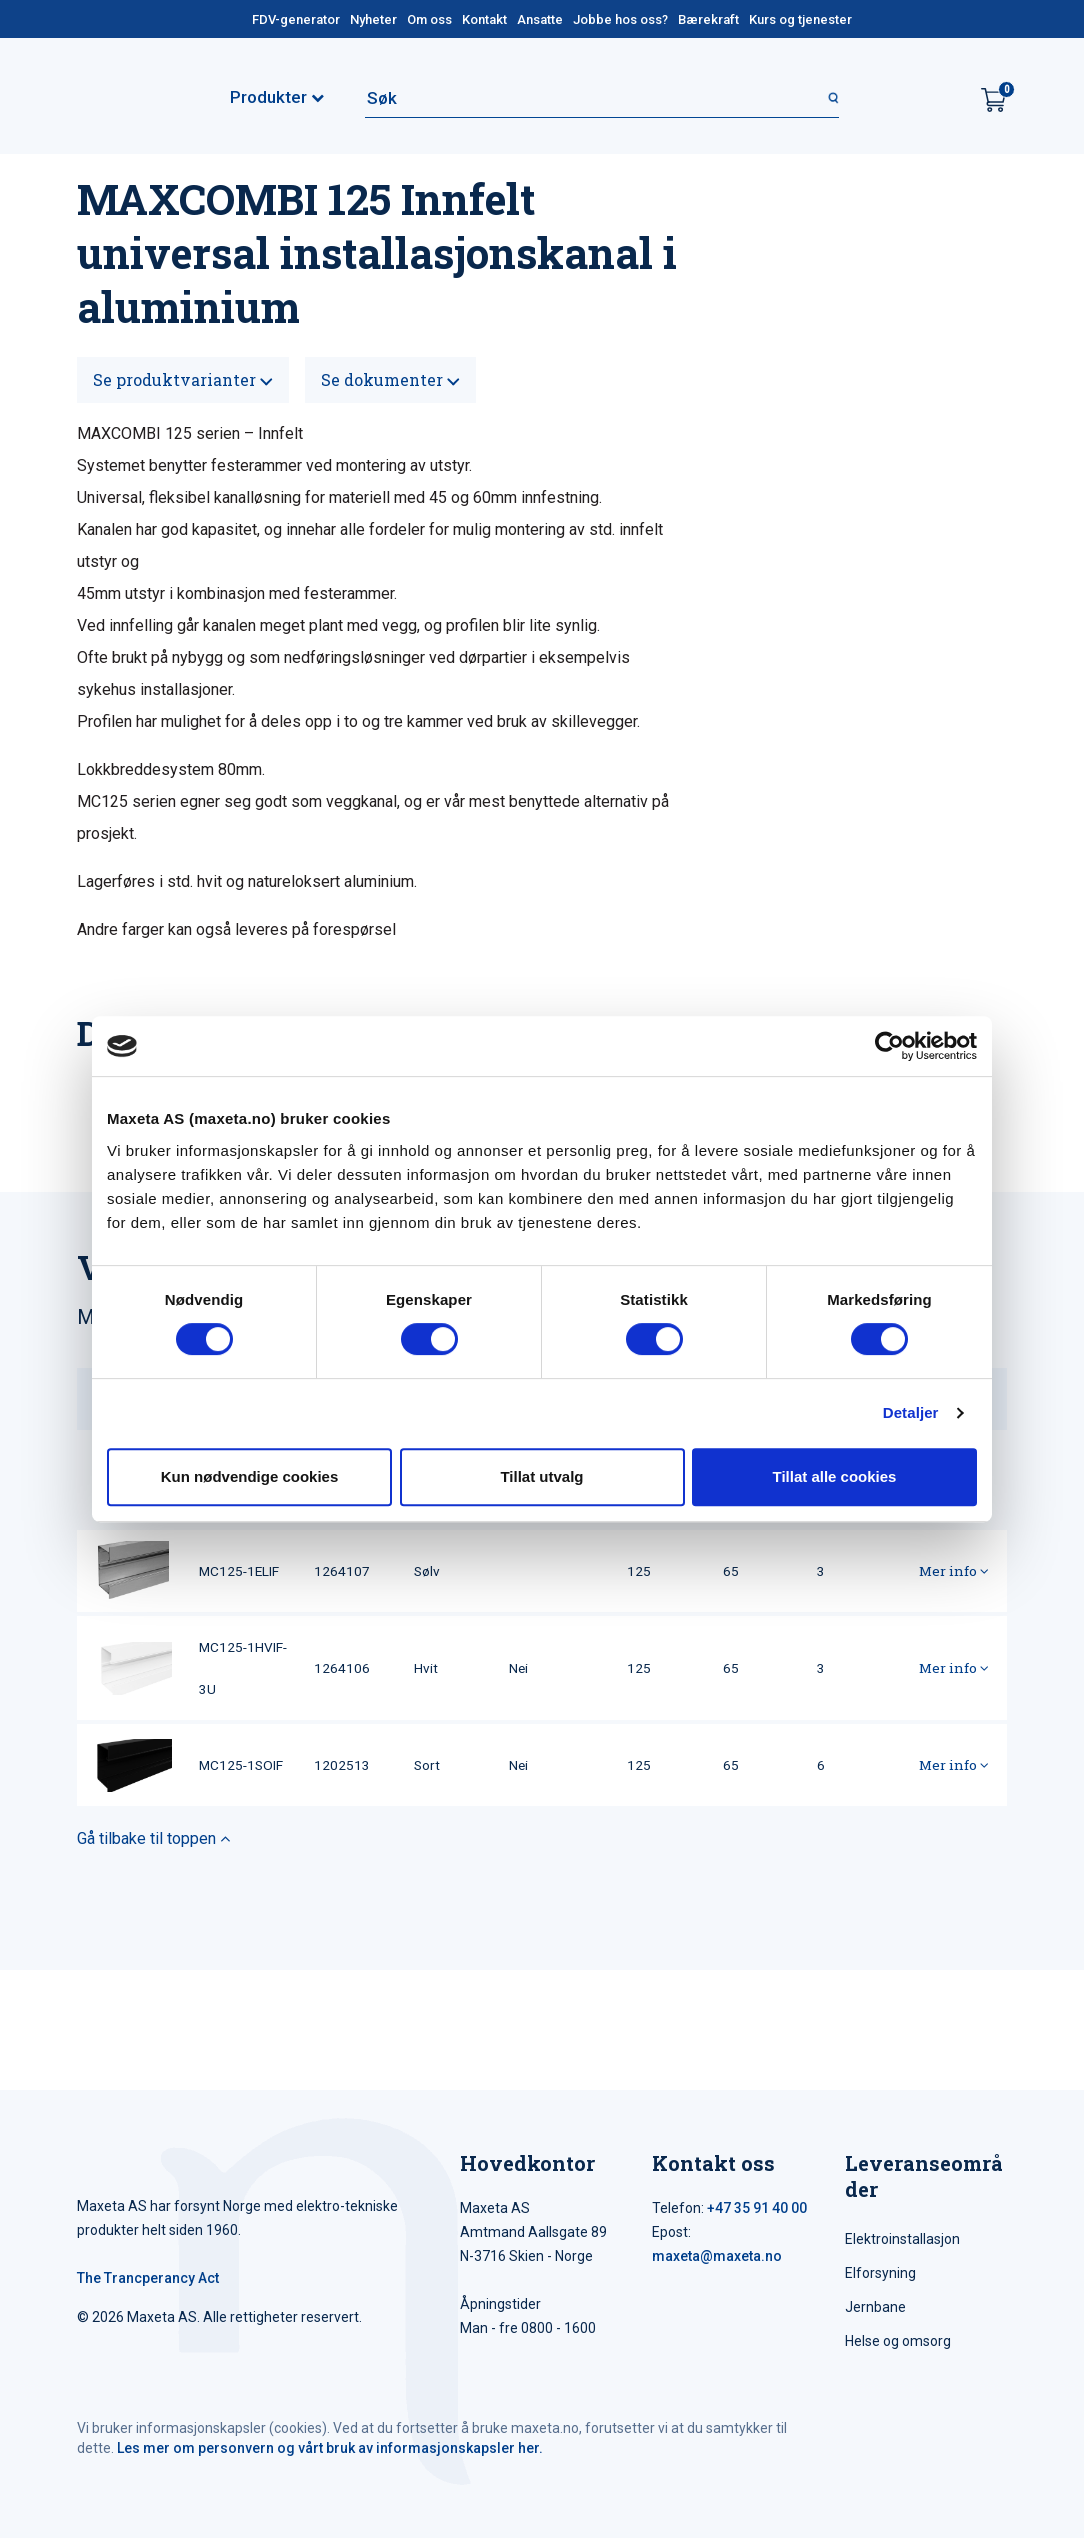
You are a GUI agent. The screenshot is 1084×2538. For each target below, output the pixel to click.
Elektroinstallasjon (902, 2239)
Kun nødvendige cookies (250, 1476)
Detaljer (911, 1412)
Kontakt (484, 19)
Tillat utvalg (541, 1476)
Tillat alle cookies (835, 1476)
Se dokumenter (390, 379)
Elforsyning (880, 2273)
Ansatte (540, 19)
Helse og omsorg (898, 2341)
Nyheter (373, 19)
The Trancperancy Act (148, 2278)
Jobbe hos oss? (620, 19)
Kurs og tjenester (800, 19)
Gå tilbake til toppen (153, 1838)
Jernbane (875, 2307)
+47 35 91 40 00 (757, 2208)
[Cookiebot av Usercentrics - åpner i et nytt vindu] (889, 1046)
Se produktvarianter (183, 379)
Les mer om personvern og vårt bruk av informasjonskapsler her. (330, 2448)
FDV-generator (296, 19)
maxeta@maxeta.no (717, 2256)
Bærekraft (708, 19)
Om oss (429, 19)
